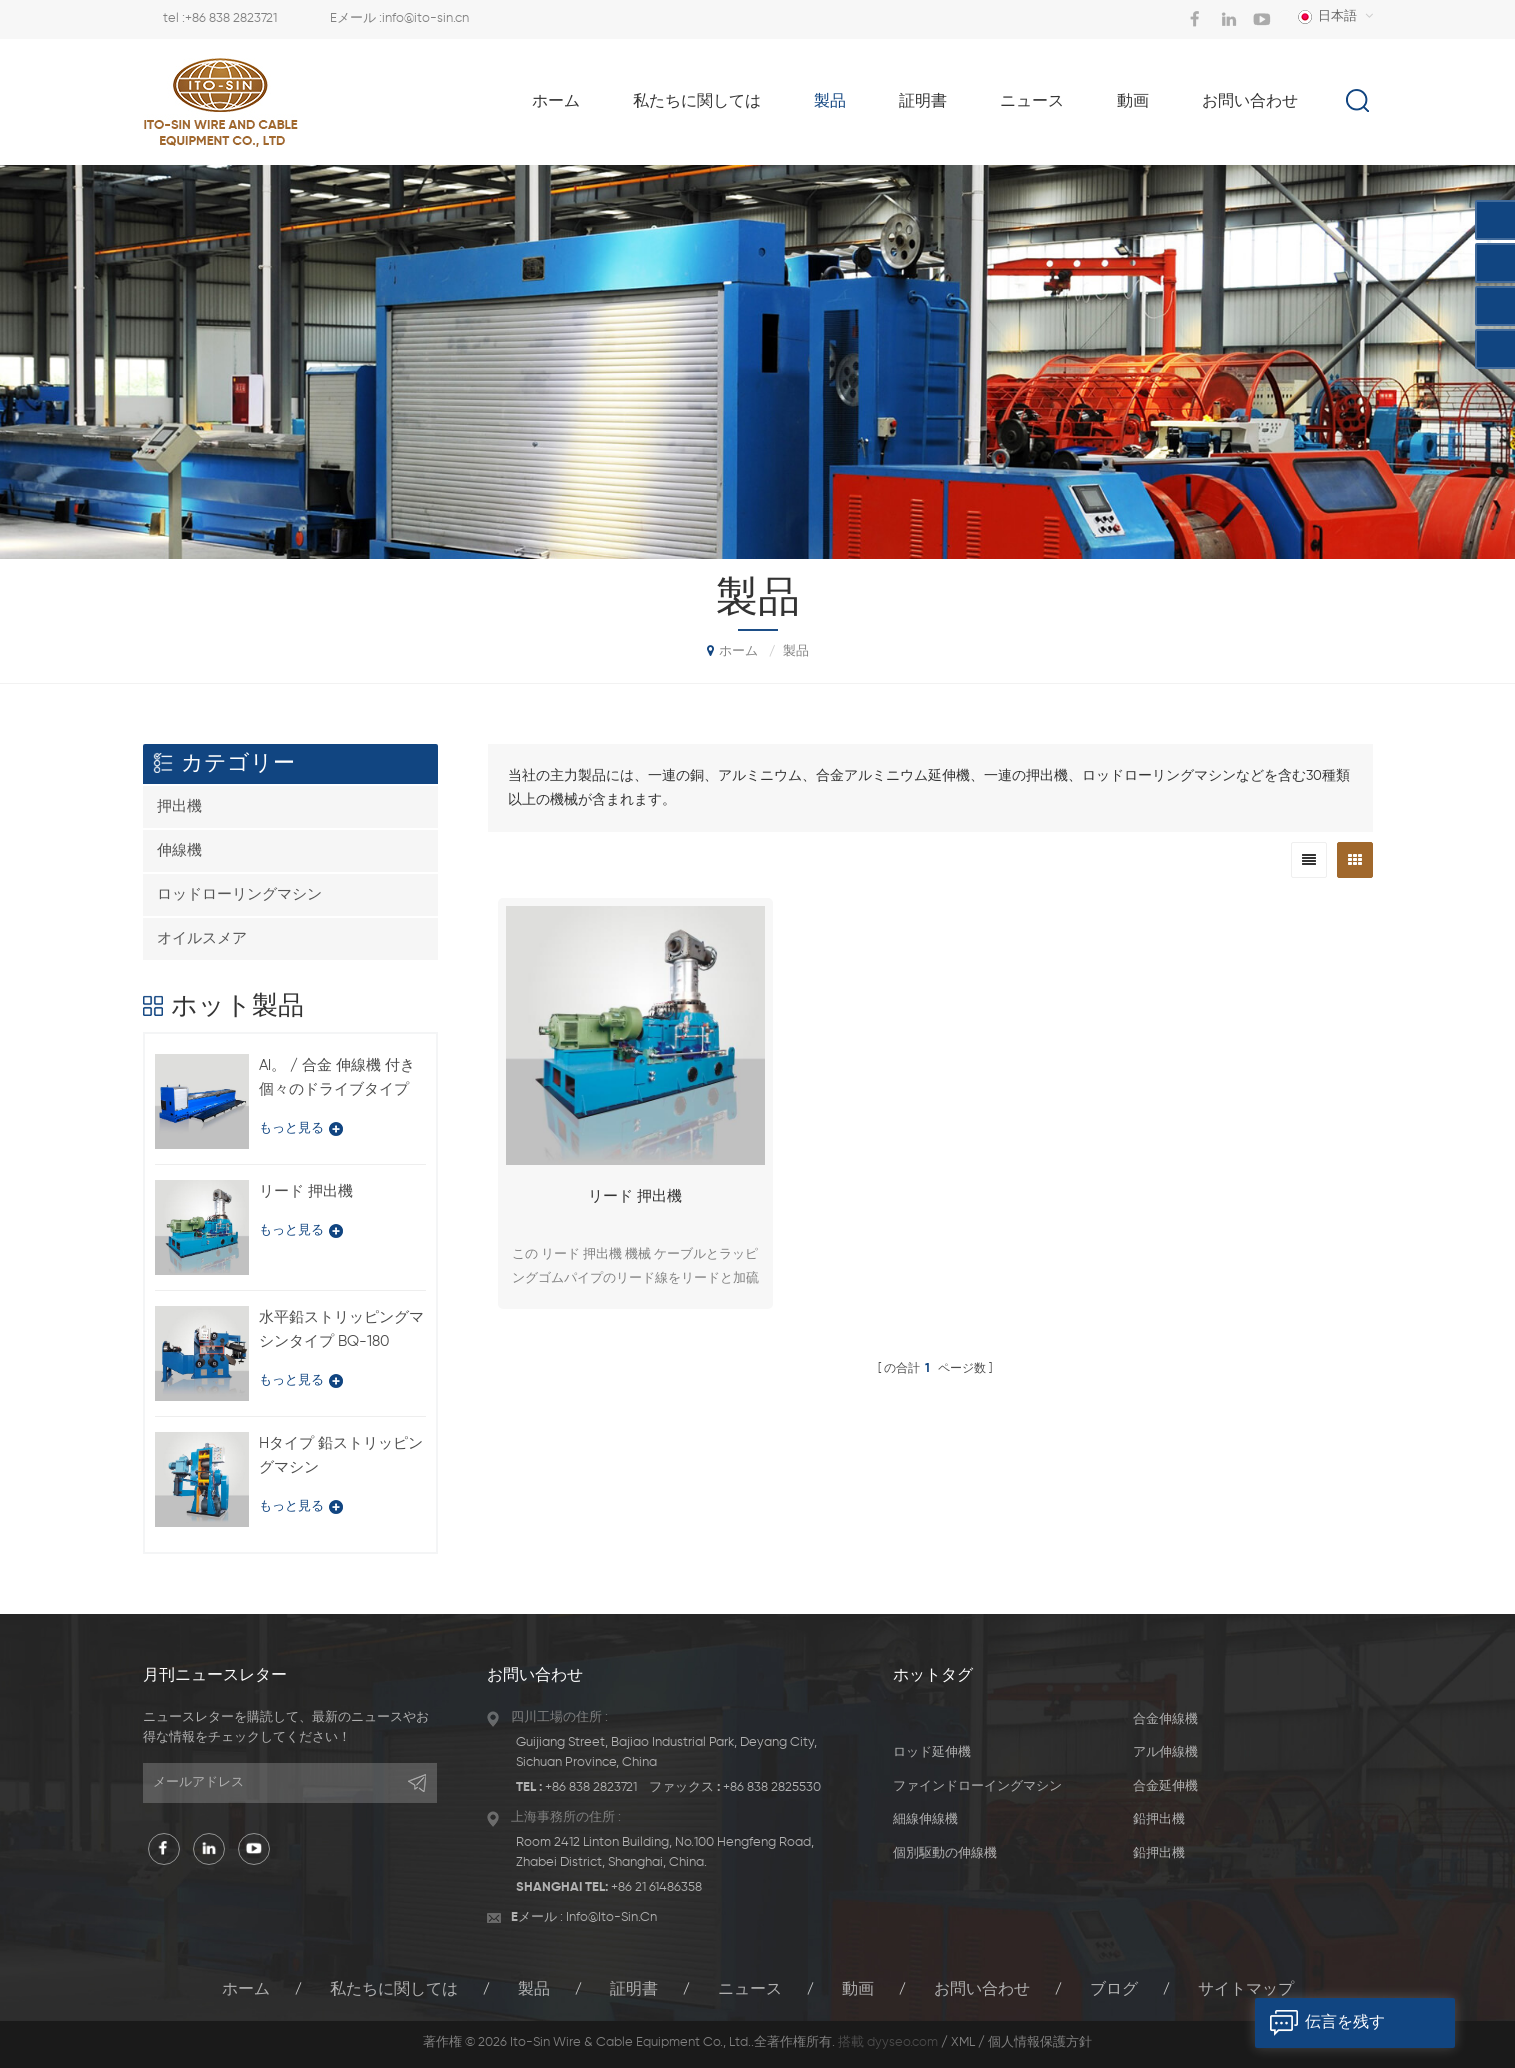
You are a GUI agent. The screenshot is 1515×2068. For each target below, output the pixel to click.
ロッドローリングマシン (239, 894)
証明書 (923, 102)
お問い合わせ (1250, 102)
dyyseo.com (902, 2042)
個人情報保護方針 (1040, 2042)
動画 (1133, 102)
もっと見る (301, 1129)
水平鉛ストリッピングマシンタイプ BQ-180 (341, 1329)
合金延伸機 (1165, 1786)
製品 (830, 102)
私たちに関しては (697, 102)
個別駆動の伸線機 (945, 1853)
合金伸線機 (1165, 1719)
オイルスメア (202, 938)
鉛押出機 (1159, 1819)
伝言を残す (1320, 2023)
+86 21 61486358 (656, 1887)
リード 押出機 (635, 1196)
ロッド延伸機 (932, 1752)
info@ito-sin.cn (425, 18)
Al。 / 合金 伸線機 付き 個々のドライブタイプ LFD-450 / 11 (337, 1080)
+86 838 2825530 (772, 1787)
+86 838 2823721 (231, 18)
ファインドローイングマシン (977, 1786)
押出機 (179, 806)
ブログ (1114, 1990)
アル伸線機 (1165, 1752)
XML (963, 2042)
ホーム (556, 102)
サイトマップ (1246, 1990)
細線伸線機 (925, 1819)
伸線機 (179, 850)
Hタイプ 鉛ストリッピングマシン (341, 1455)
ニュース (1032, 102)
